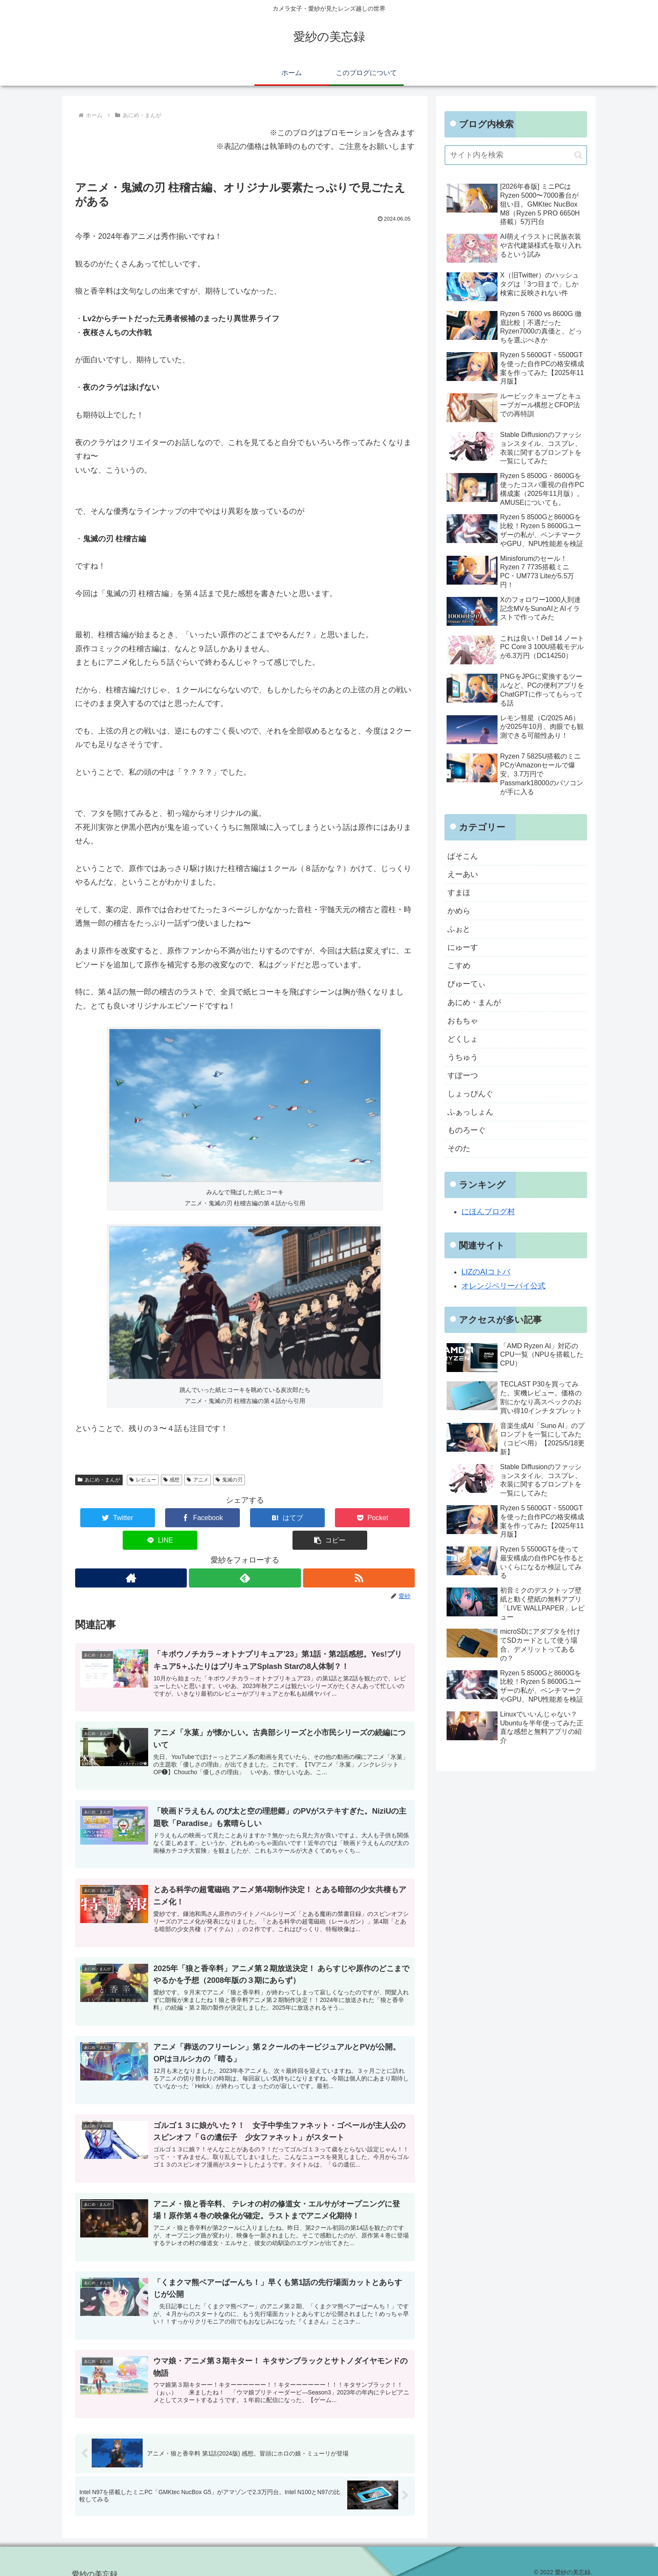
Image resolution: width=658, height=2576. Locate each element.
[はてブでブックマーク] (216, 1517)
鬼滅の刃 (229, 1480)
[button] (386, 1517)
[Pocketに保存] (273, 1517)
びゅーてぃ (466, 984)
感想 (171, 1480)
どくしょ (462, 1040)
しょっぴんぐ (470, 1095)
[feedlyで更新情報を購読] (244, 1555)
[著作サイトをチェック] (130, 1555)
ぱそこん (462, 856)
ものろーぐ (466, 1132)
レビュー (142, 1480)
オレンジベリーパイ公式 (503, 1288)
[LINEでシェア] (330, 1517)
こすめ (458, 966)
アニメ (197, 1480)
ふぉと (458, 929)
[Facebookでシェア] (160, 1517)
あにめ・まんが (99, 1480)
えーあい (462, 874)
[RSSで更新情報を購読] (359, 1555)
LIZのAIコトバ (485, 1274)
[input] (515, 155)
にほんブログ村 (488, 1214)
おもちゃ (462, 1021)
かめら (458, 911)
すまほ (458, 892)
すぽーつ (462, 1076)
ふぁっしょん (470, 1113)
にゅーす (462, 948)
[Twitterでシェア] (103, 1517)
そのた (458, 1150)
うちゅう (462, 1058)
